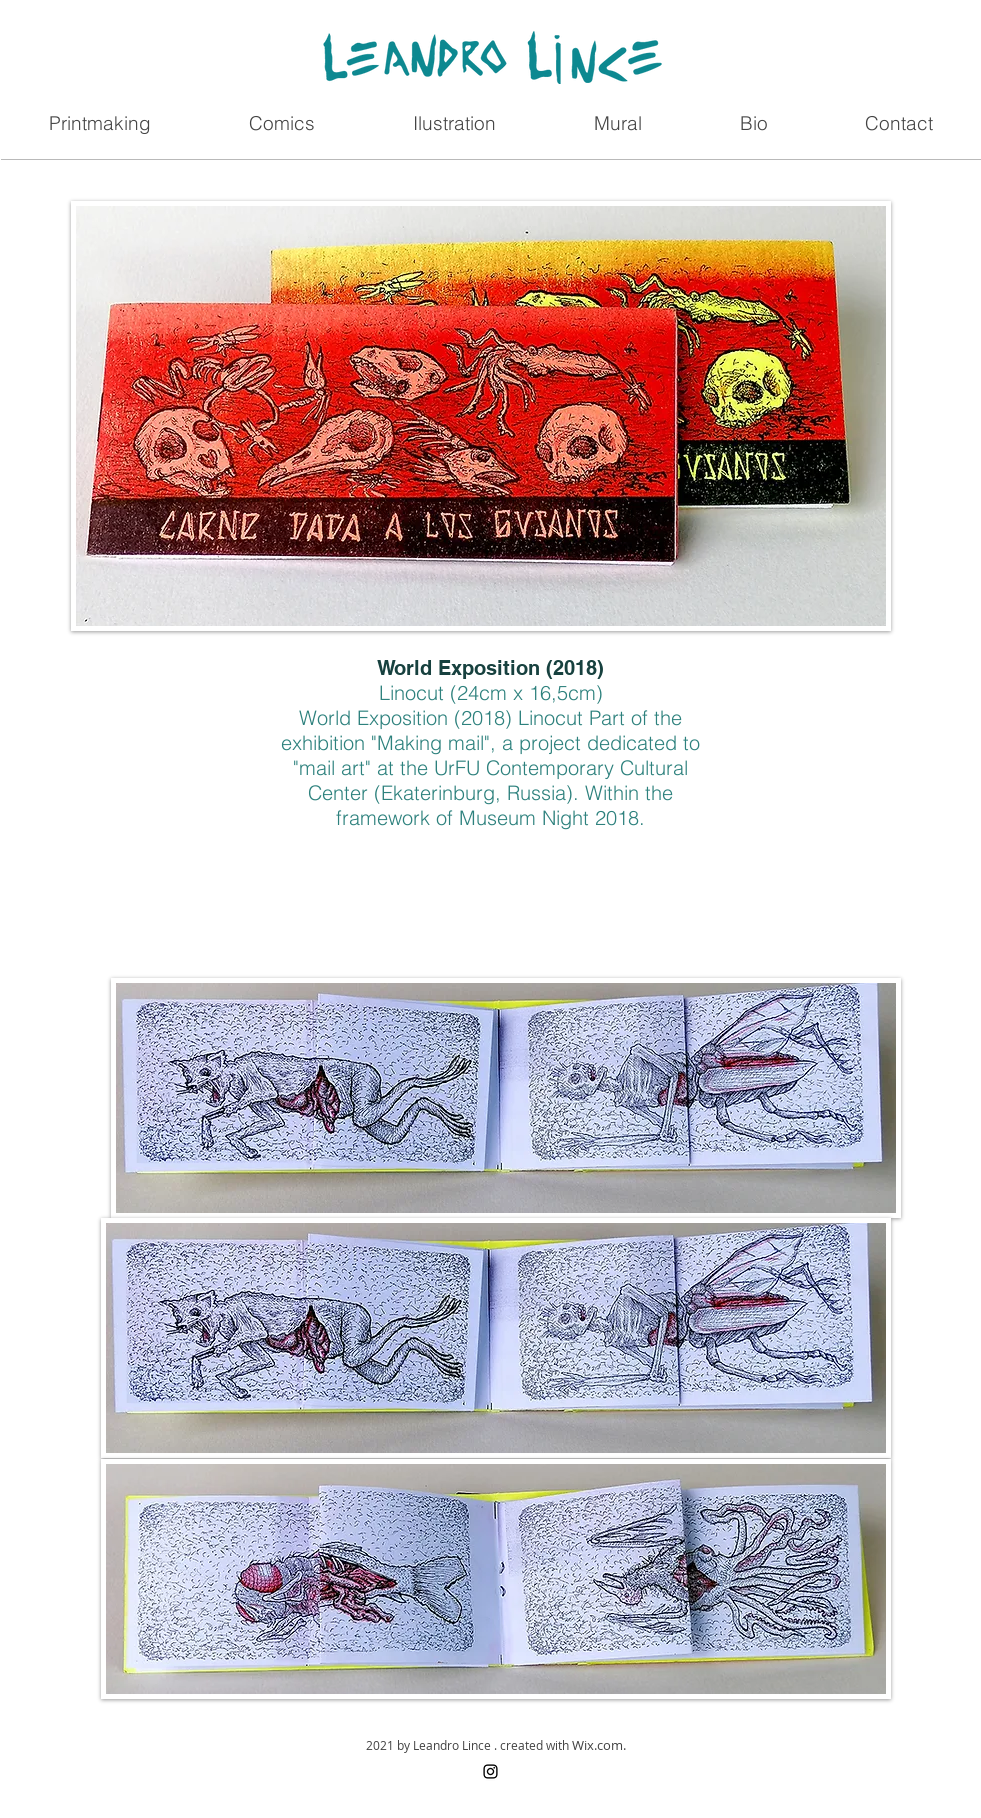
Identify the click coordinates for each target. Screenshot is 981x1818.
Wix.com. (599, 1745)
